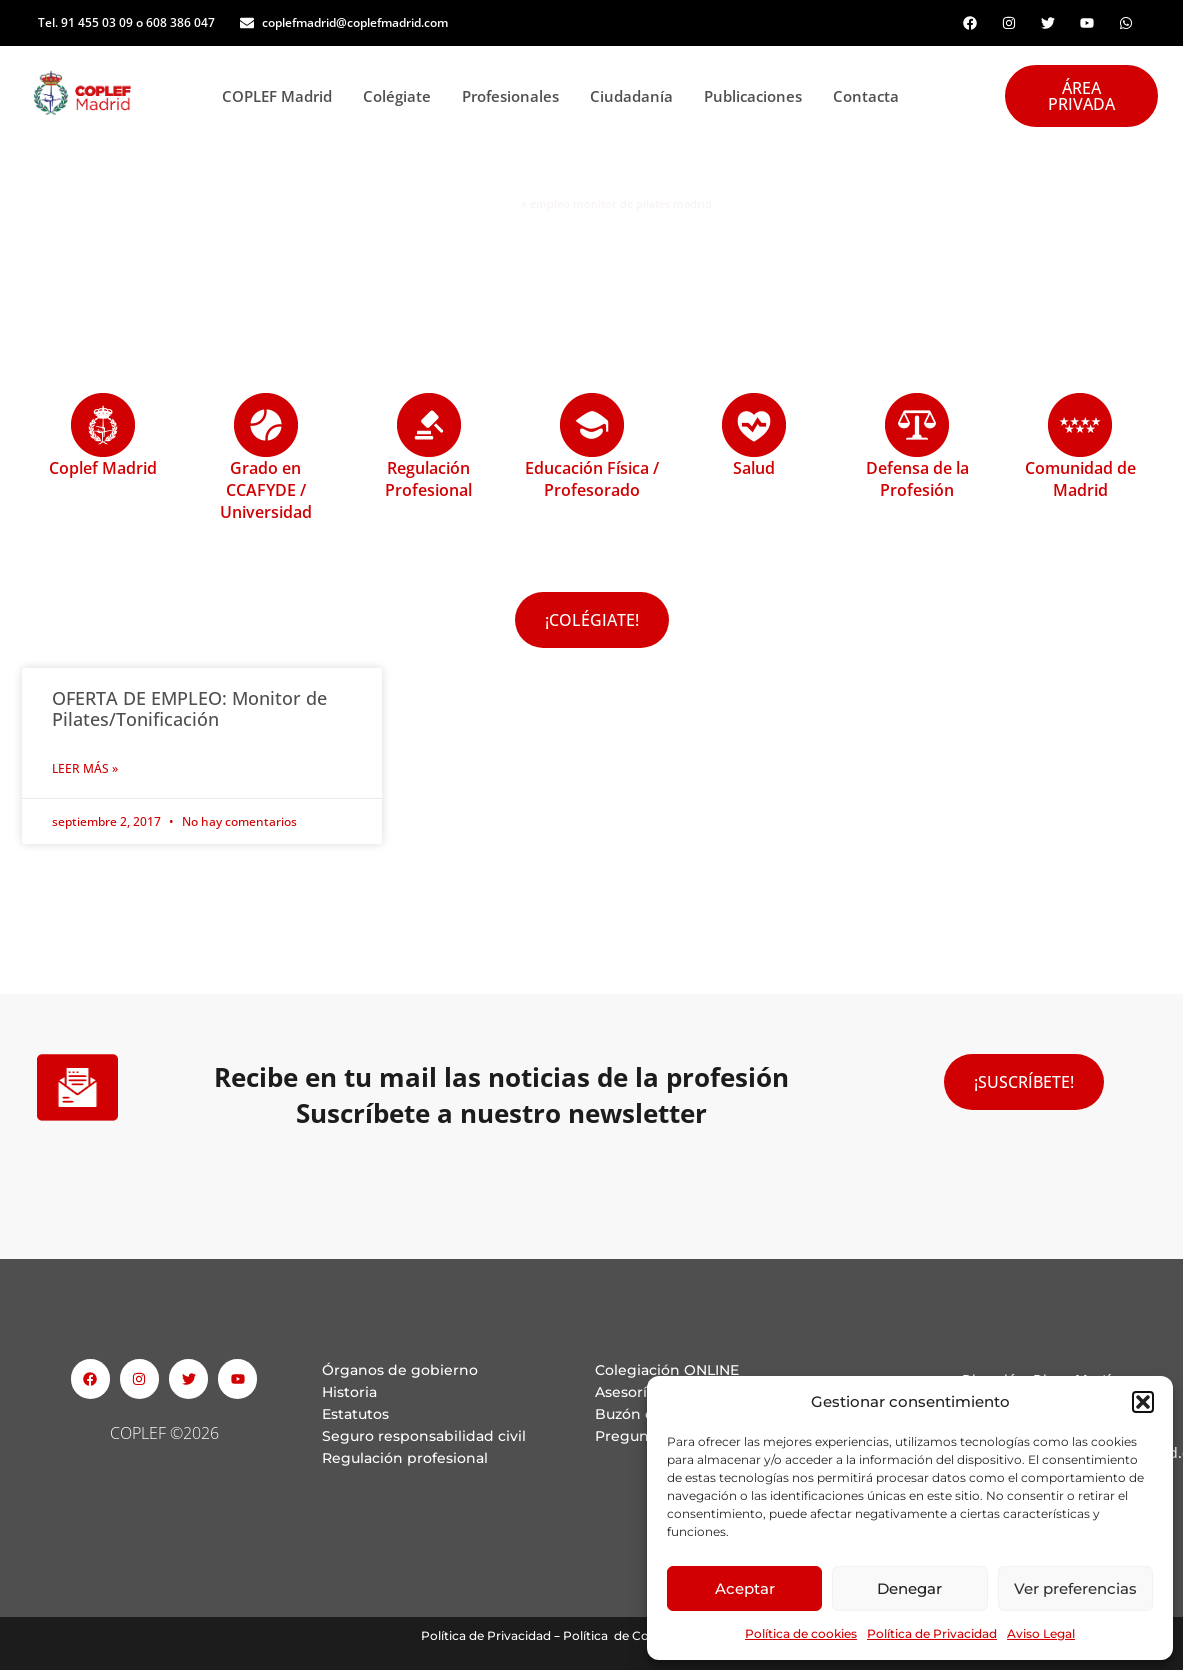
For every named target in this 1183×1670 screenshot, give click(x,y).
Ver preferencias (1075, 1588)
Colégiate (402, 96)
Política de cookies (801, 1633)
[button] (1143, 1402)
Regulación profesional (405, 1458)
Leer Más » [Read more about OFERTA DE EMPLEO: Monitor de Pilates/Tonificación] (85, 768)
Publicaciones (758, 96)
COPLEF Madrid (282, 96)
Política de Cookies (621, 1635)
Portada (494, 204)
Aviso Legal (1041, 1633)
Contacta (866, 96)
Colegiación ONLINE (667, 1370)
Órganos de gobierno (400, 1370)
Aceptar (745, 1588)
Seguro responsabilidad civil (424, 1436)
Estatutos (355, 1414)
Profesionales (516, 96)
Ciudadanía (637, 96)
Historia (349, 1392)
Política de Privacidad (932, 1633)
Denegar (909, 1588)
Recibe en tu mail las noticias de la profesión (501, 1077)
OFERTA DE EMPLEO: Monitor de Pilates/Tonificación (189, 709)
